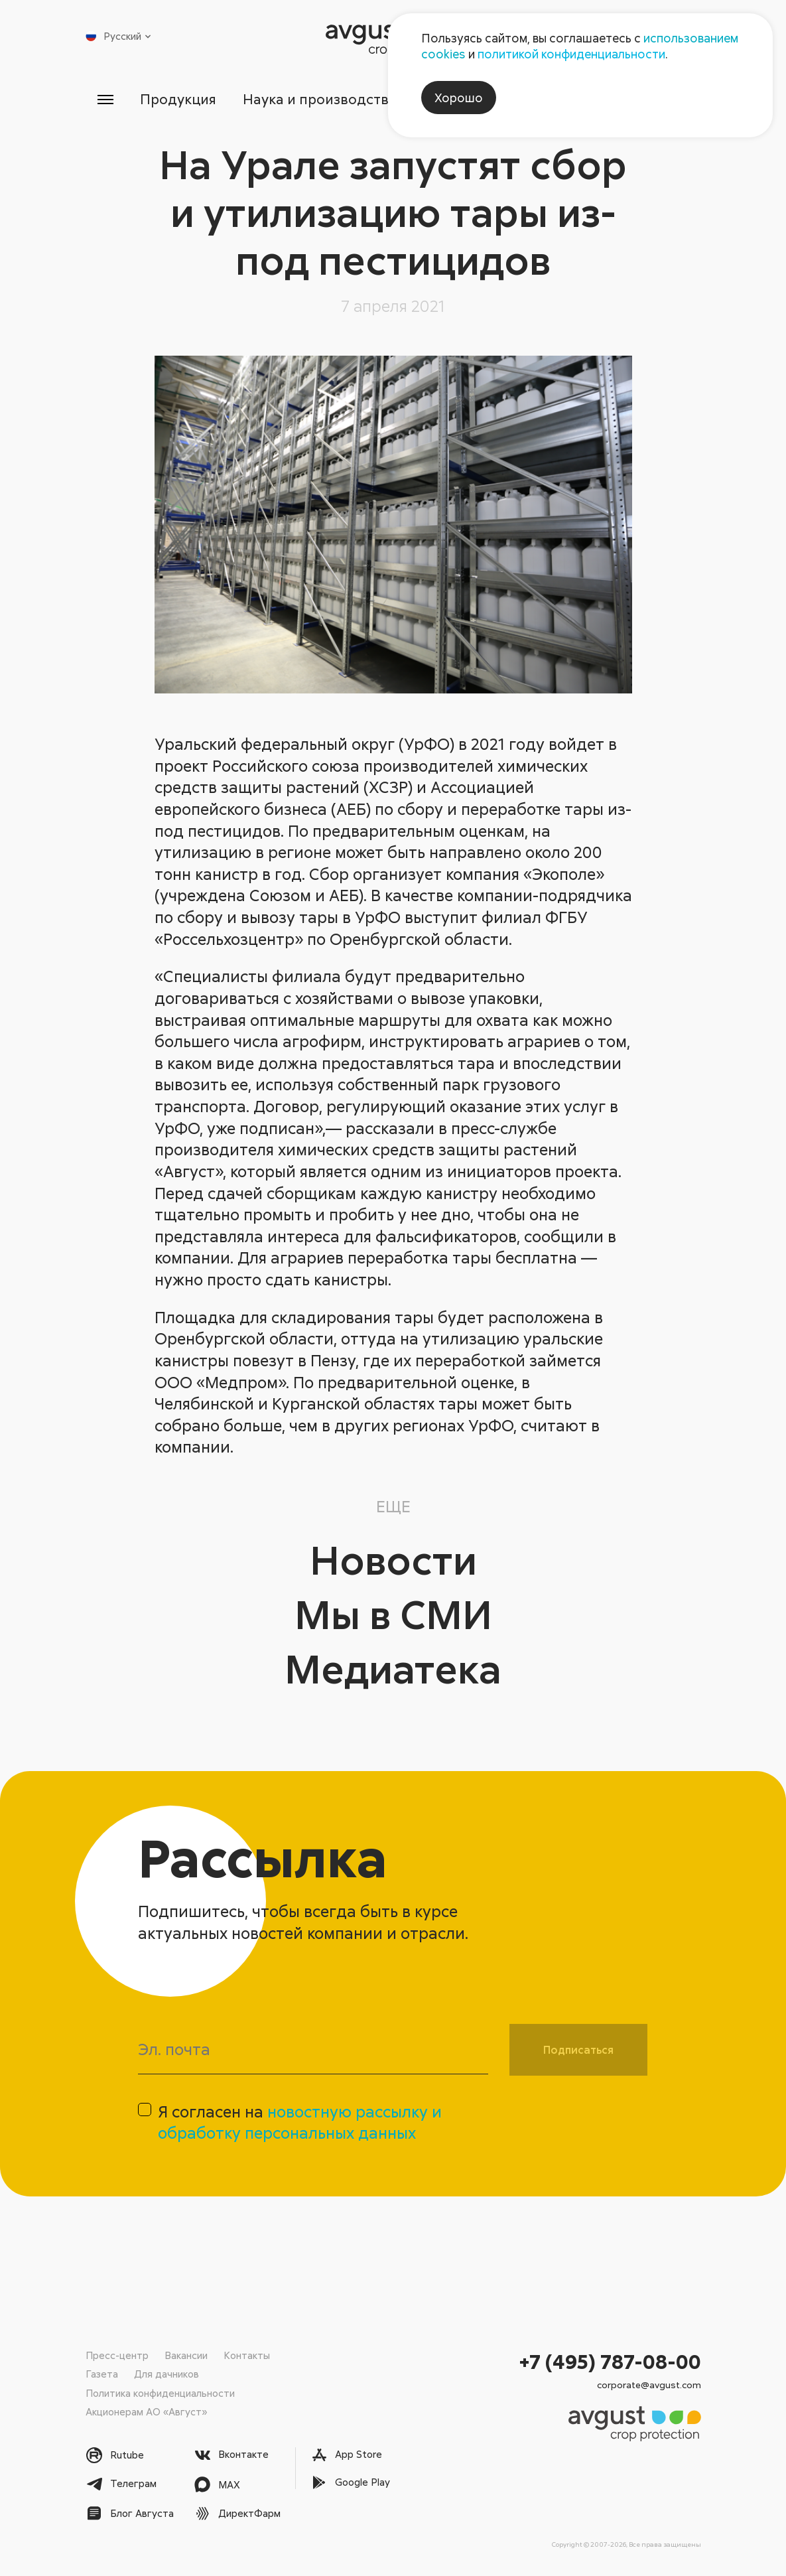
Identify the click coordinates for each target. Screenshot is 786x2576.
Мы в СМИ (393, 1613)
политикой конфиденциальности (571, 53)
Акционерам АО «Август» (146, 2411)
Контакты (247, 2355)
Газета (102, 2374)
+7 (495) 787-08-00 (610, 2361)
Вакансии (186, 2355)
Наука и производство (320, 98)
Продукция (178, 98)
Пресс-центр (117, 2355)
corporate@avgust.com (649, 2384)
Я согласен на (300, 2122)
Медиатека (393, 1668)
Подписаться (578, 2049)
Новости (393, 1559)
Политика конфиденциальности (160, 2393)
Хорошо (458, 97)
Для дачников (166, 2374)
